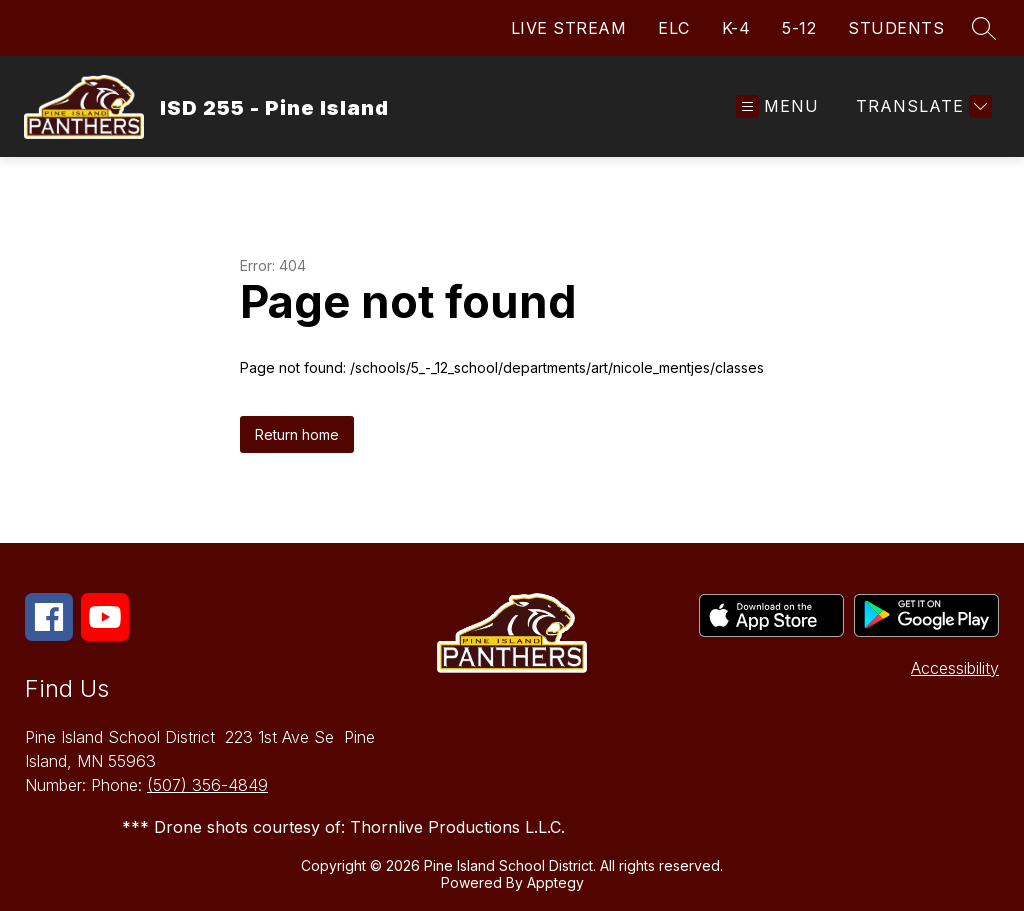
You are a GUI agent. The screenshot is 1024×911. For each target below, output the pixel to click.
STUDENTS (896, 28)
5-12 (799, 28)
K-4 (736, 28)
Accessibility (955, 668)
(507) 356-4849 (207, 785)
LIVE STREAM (569, 28)
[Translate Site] (921, 106)
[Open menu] (777, 106)
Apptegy (555, 882)
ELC (674, 28)
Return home (297, 434)
